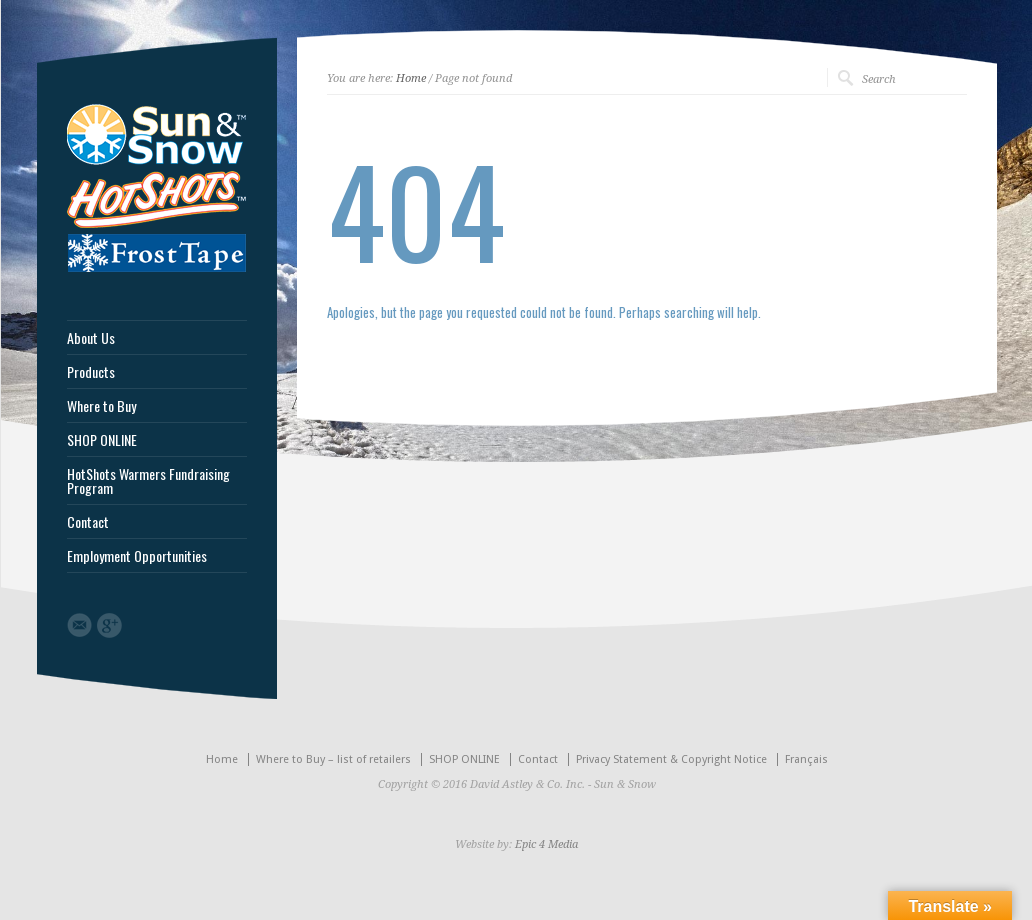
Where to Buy (101, 406)
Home (411, 78)
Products (91, 372)
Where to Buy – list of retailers (333, 759)
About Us (91, 338)
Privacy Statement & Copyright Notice (671, 759)
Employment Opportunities (137, 556)
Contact (88, 522)
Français (806, 759)
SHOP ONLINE (102, 440)
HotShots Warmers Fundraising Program (148, 481)
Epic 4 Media (546, 844)
